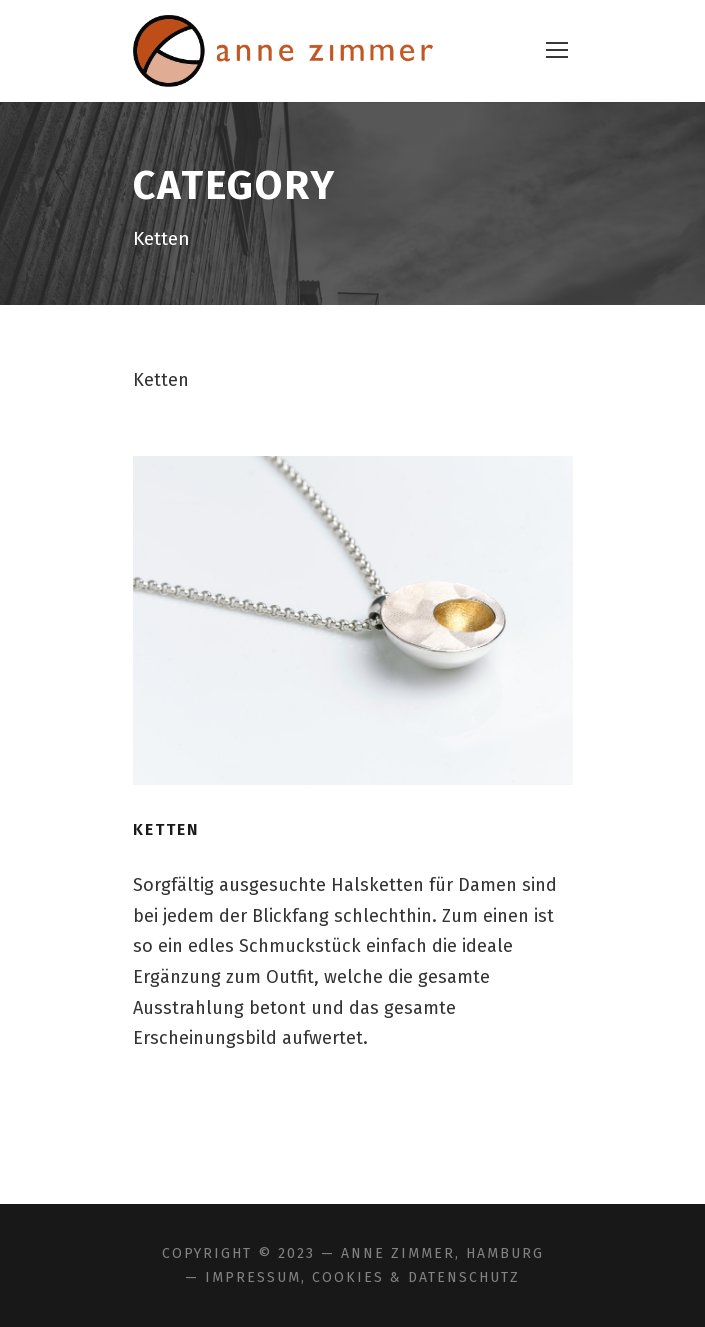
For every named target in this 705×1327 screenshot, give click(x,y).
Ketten (166, 829)
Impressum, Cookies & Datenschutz (362, 1277)
